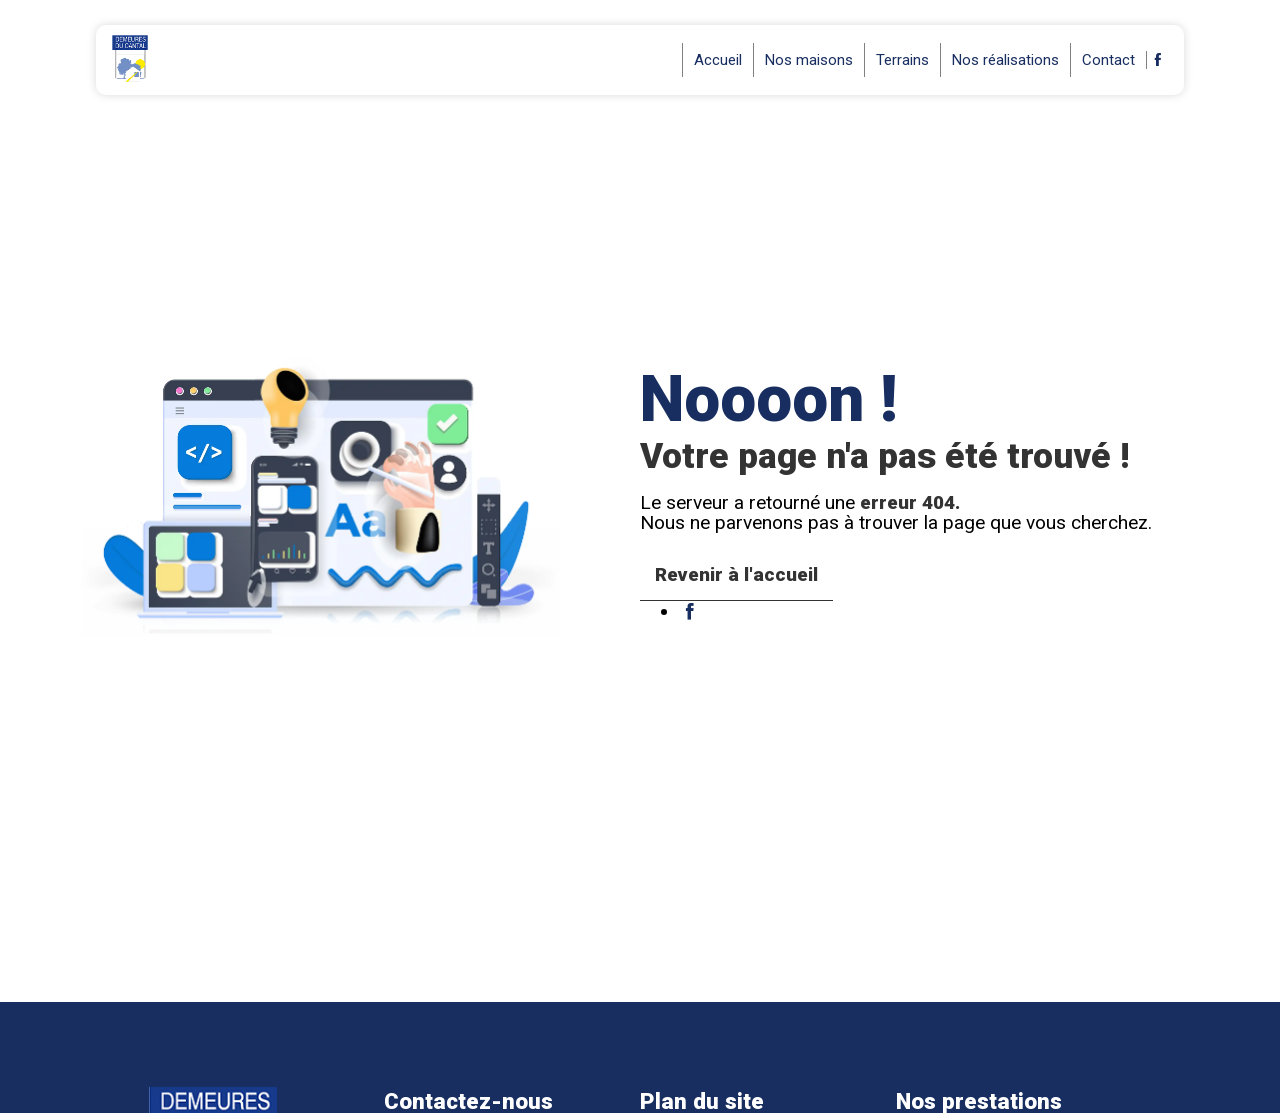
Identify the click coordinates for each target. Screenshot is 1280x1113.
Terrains (902, 60)
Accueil (718, 60)
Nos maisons (809, 60)
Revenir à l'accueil (736, 574)
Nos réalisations (1005, 60)
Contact (1108, 60)
